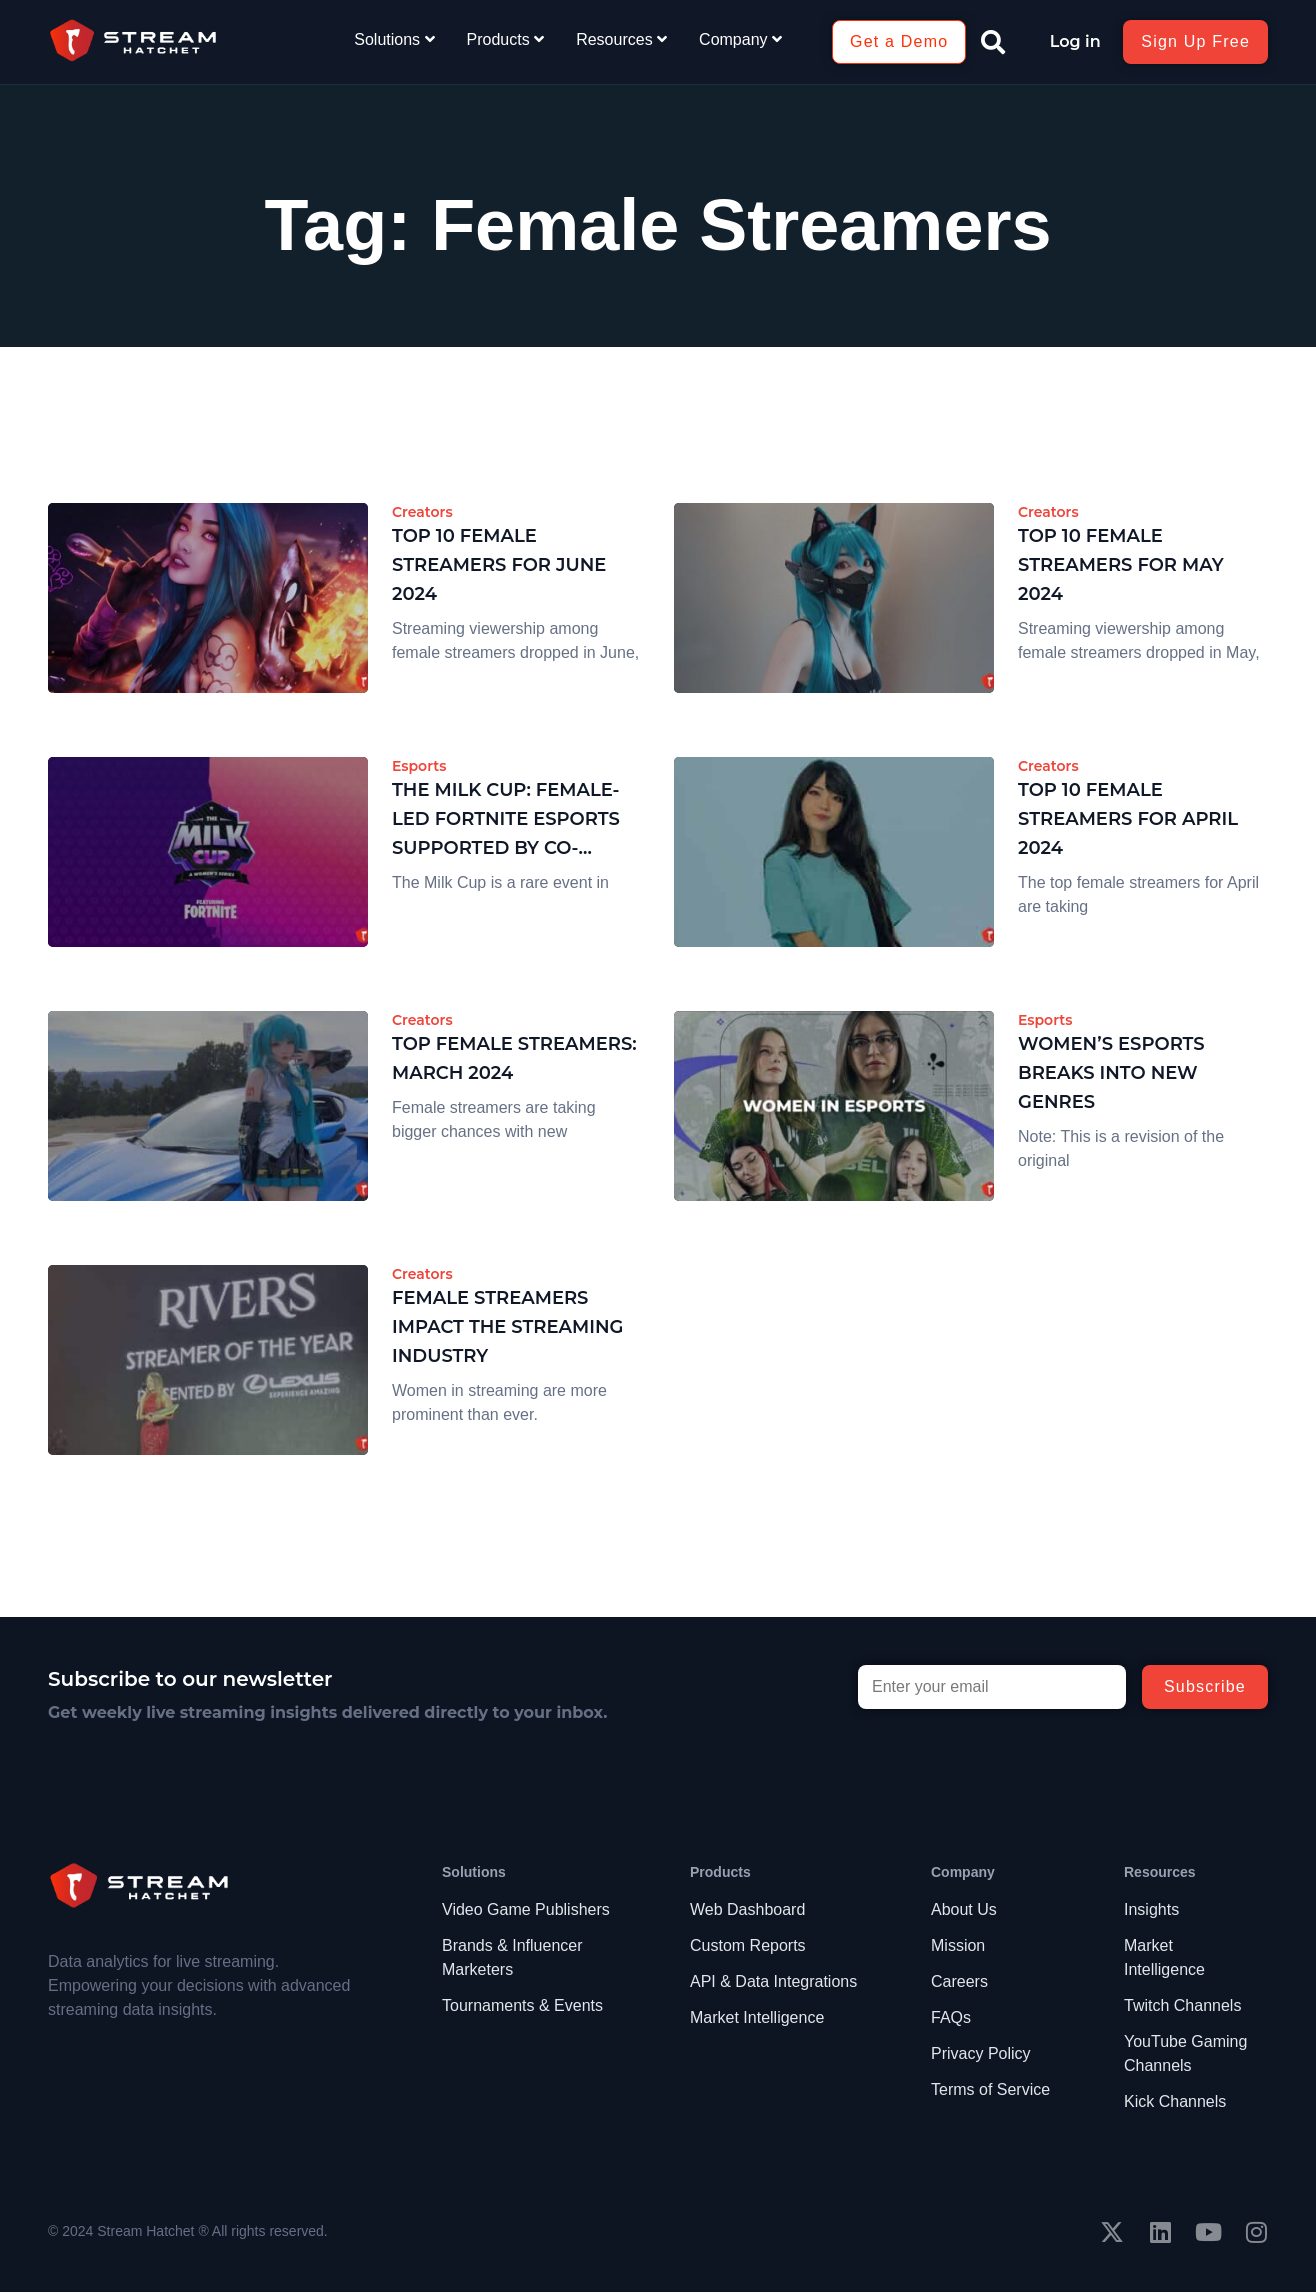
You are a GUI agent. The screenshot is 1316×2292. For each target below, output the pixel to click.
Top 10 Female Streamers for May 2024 (1121, 565)
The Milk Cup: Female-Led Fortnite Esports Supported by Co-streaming (506, 820)
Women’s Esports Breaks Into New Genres (1111, 1073)
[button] (993, 42)
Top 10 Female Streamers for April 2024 (1128, 819)
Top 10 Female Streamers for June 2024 (499, 565)
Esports (419, 766)
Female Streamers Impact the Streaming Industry (507, 1327)
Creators (422, 512)
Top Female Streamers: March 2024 (514, 1058)
